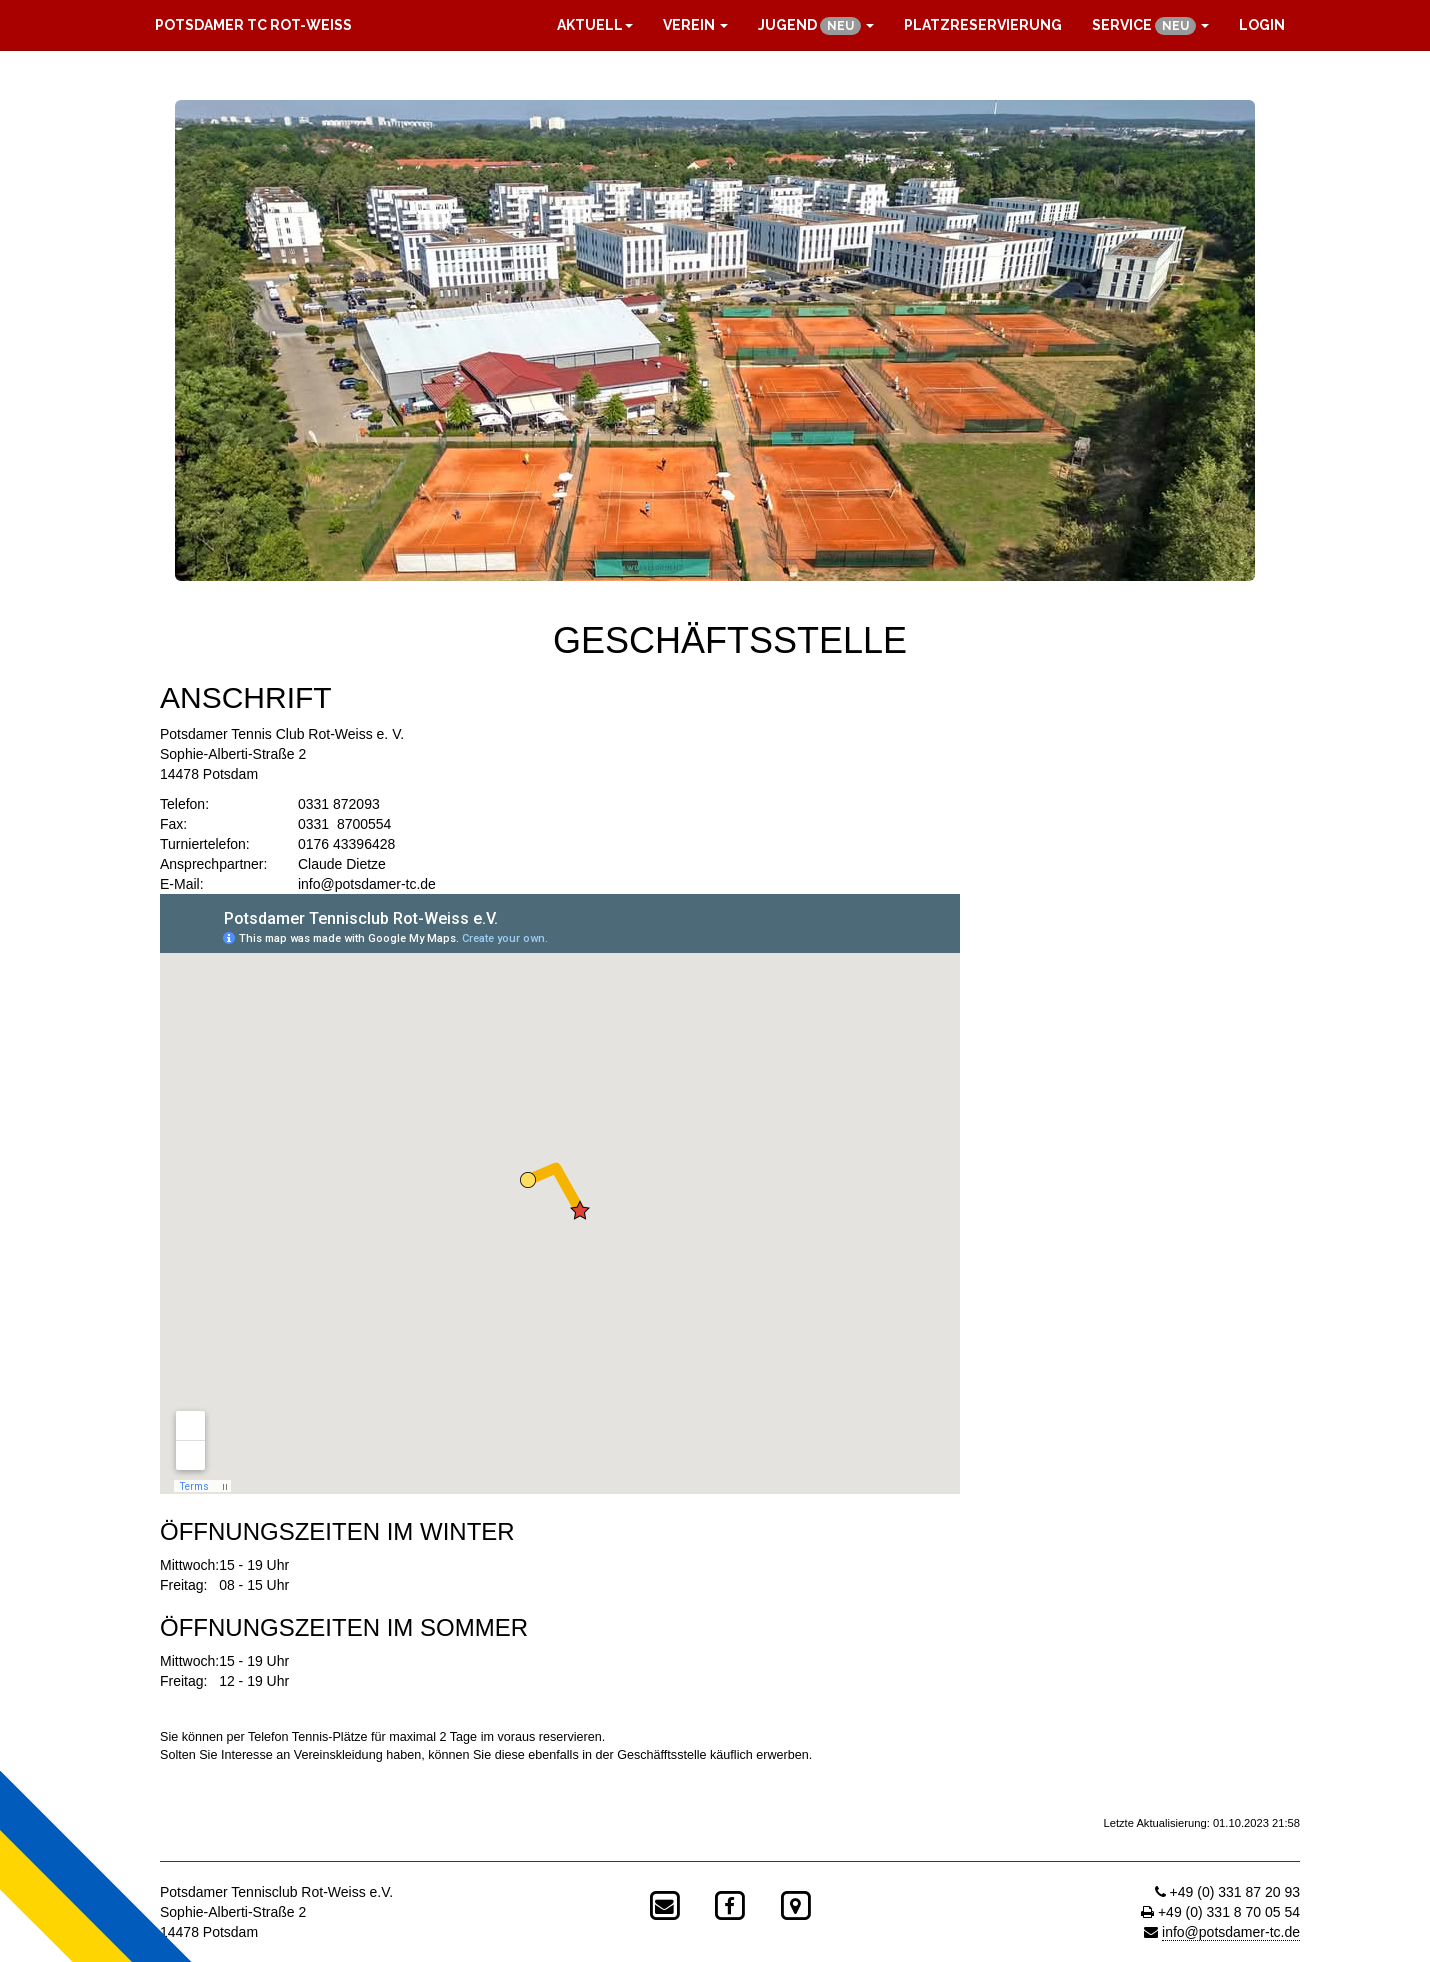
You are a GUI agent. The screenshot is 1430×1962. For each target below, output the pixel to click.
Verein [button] (695, 25)
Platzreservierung (983, 25)
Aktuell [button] (595, 25)
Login (1262, 25)
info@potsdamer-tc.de (367, 884)
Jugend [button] (816, 26)
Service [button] (1150, 26)
